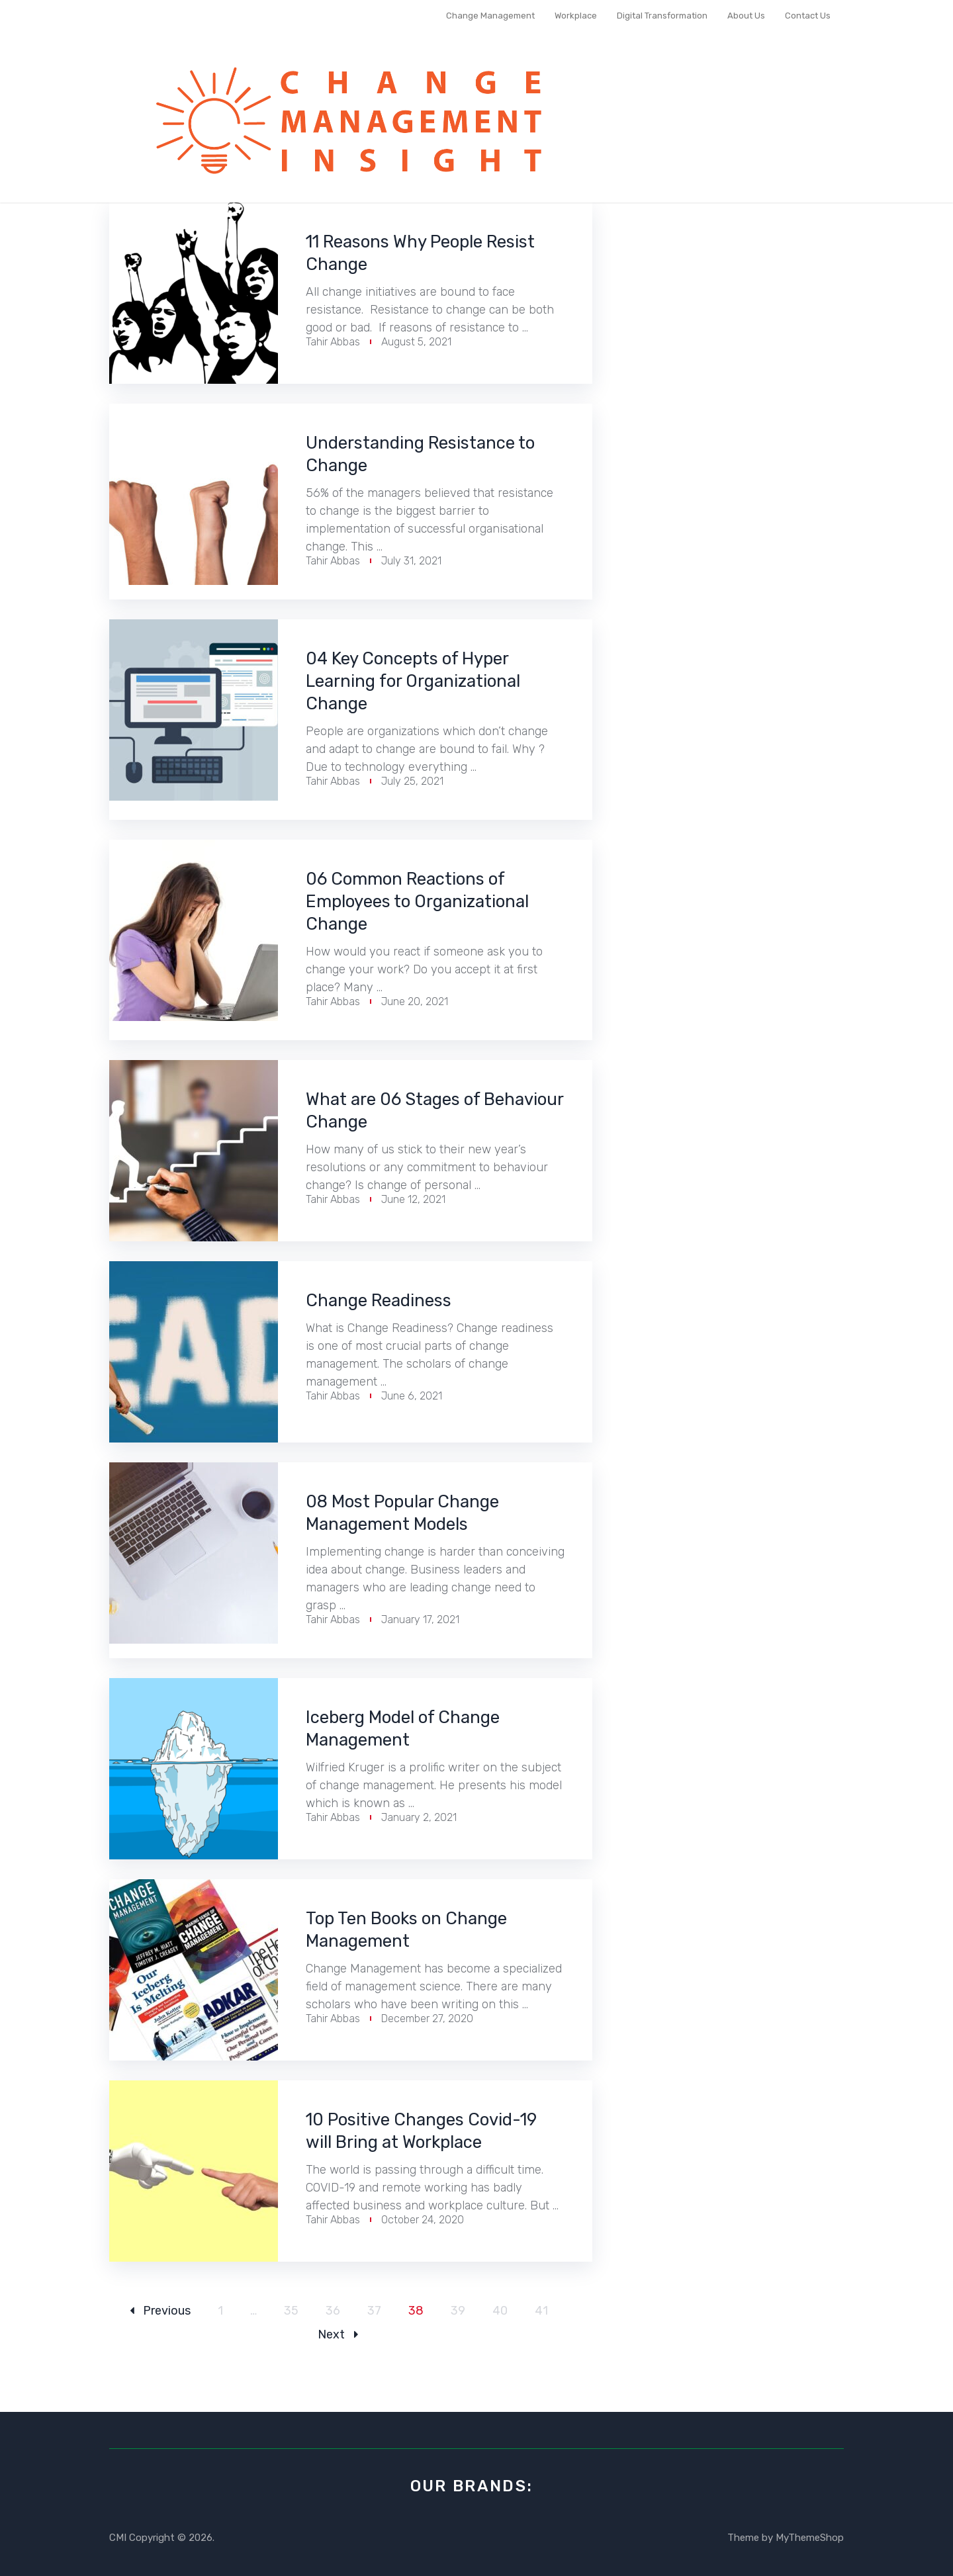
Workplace (576, 16)
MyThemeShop (810, 2538)
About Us (746, 16)
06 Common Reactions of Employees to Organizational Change (423, 901)
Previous (160, 2311)
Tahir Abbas (333, 341)
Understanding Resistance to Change (427, 454)
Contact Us (808, 16)
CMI (117, 2538)
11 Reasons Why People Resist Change (412, 253)
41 (541, 2311)
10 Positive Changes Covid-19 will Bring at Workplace (431, 2131)
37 (374, 2311)
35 (291, 2311)
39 (458, 2311)
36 (333, 2311)
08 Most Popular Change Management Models (419, 1512)
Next (338, 2334)
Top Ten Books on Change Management (424, 1929)
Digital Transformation (662, 16)
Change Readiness (391, 1300)
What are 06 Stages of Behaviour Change (407, 1110)
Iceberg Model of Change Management (421, 1728)
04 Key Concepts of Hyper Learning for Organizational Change (431, 680)
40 (500, 2311)
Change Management (490, 16)
